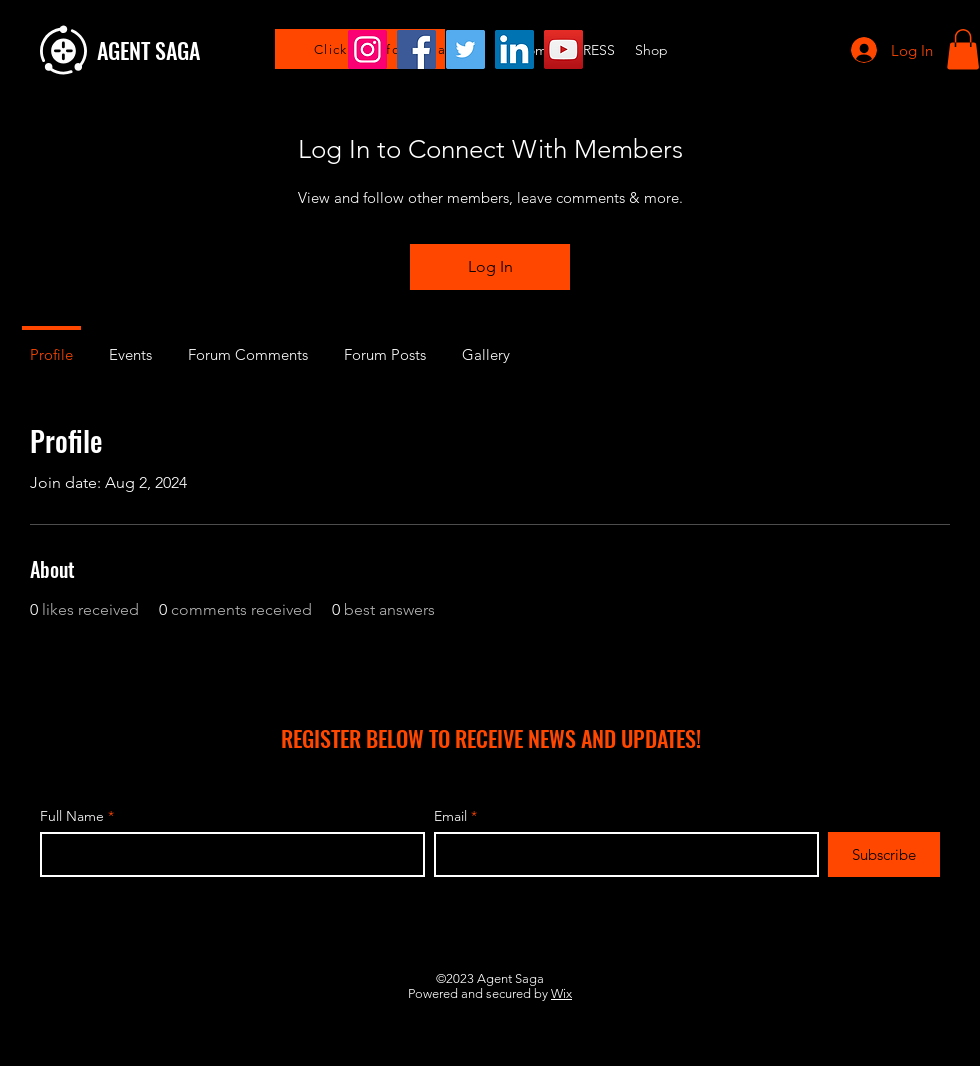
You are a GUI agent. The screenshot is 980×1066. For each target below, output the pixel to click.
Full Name (72, 816)
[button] (963, 49)
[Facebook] (416, 49)
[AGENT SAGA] (221, 50)
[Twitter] (465, 49)
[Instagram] (367, 49)
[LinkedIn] (514, 49)
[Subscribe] (884, 854)
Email (450, 816)
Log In (490, 266)
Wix (561, 993)
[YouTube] (563, 49)
